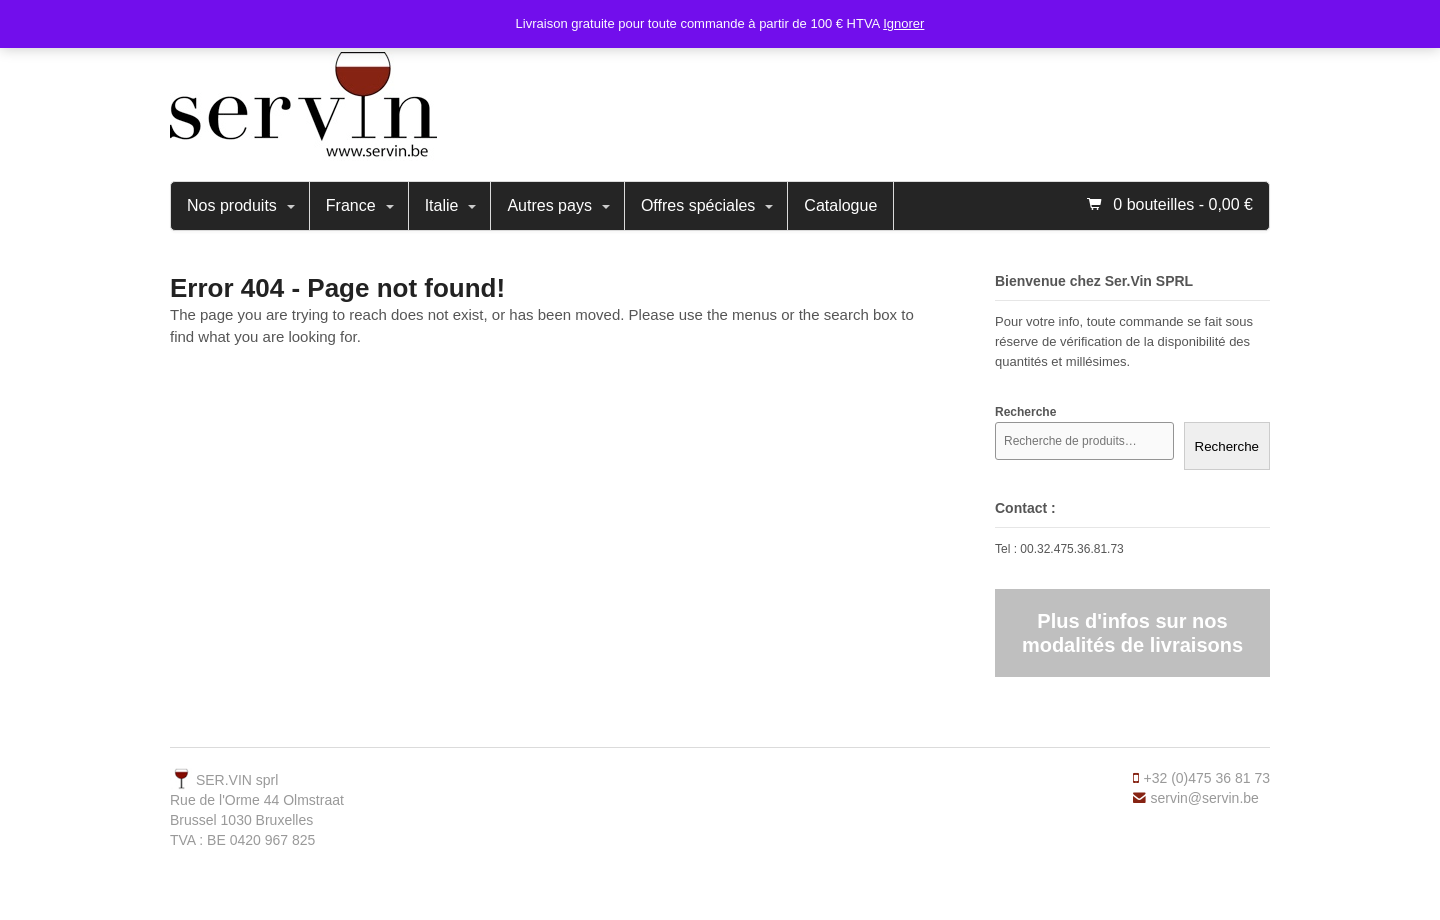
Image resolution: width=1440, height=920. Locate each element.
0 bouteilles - (1183, 204)
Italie (442, 205)
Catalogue (840, 205)
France (351, 205)
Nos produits (232, 205)
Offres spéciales (698, 205)
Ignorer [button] (903, 23)
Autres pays (549, 205)
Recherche (1227, 446)
